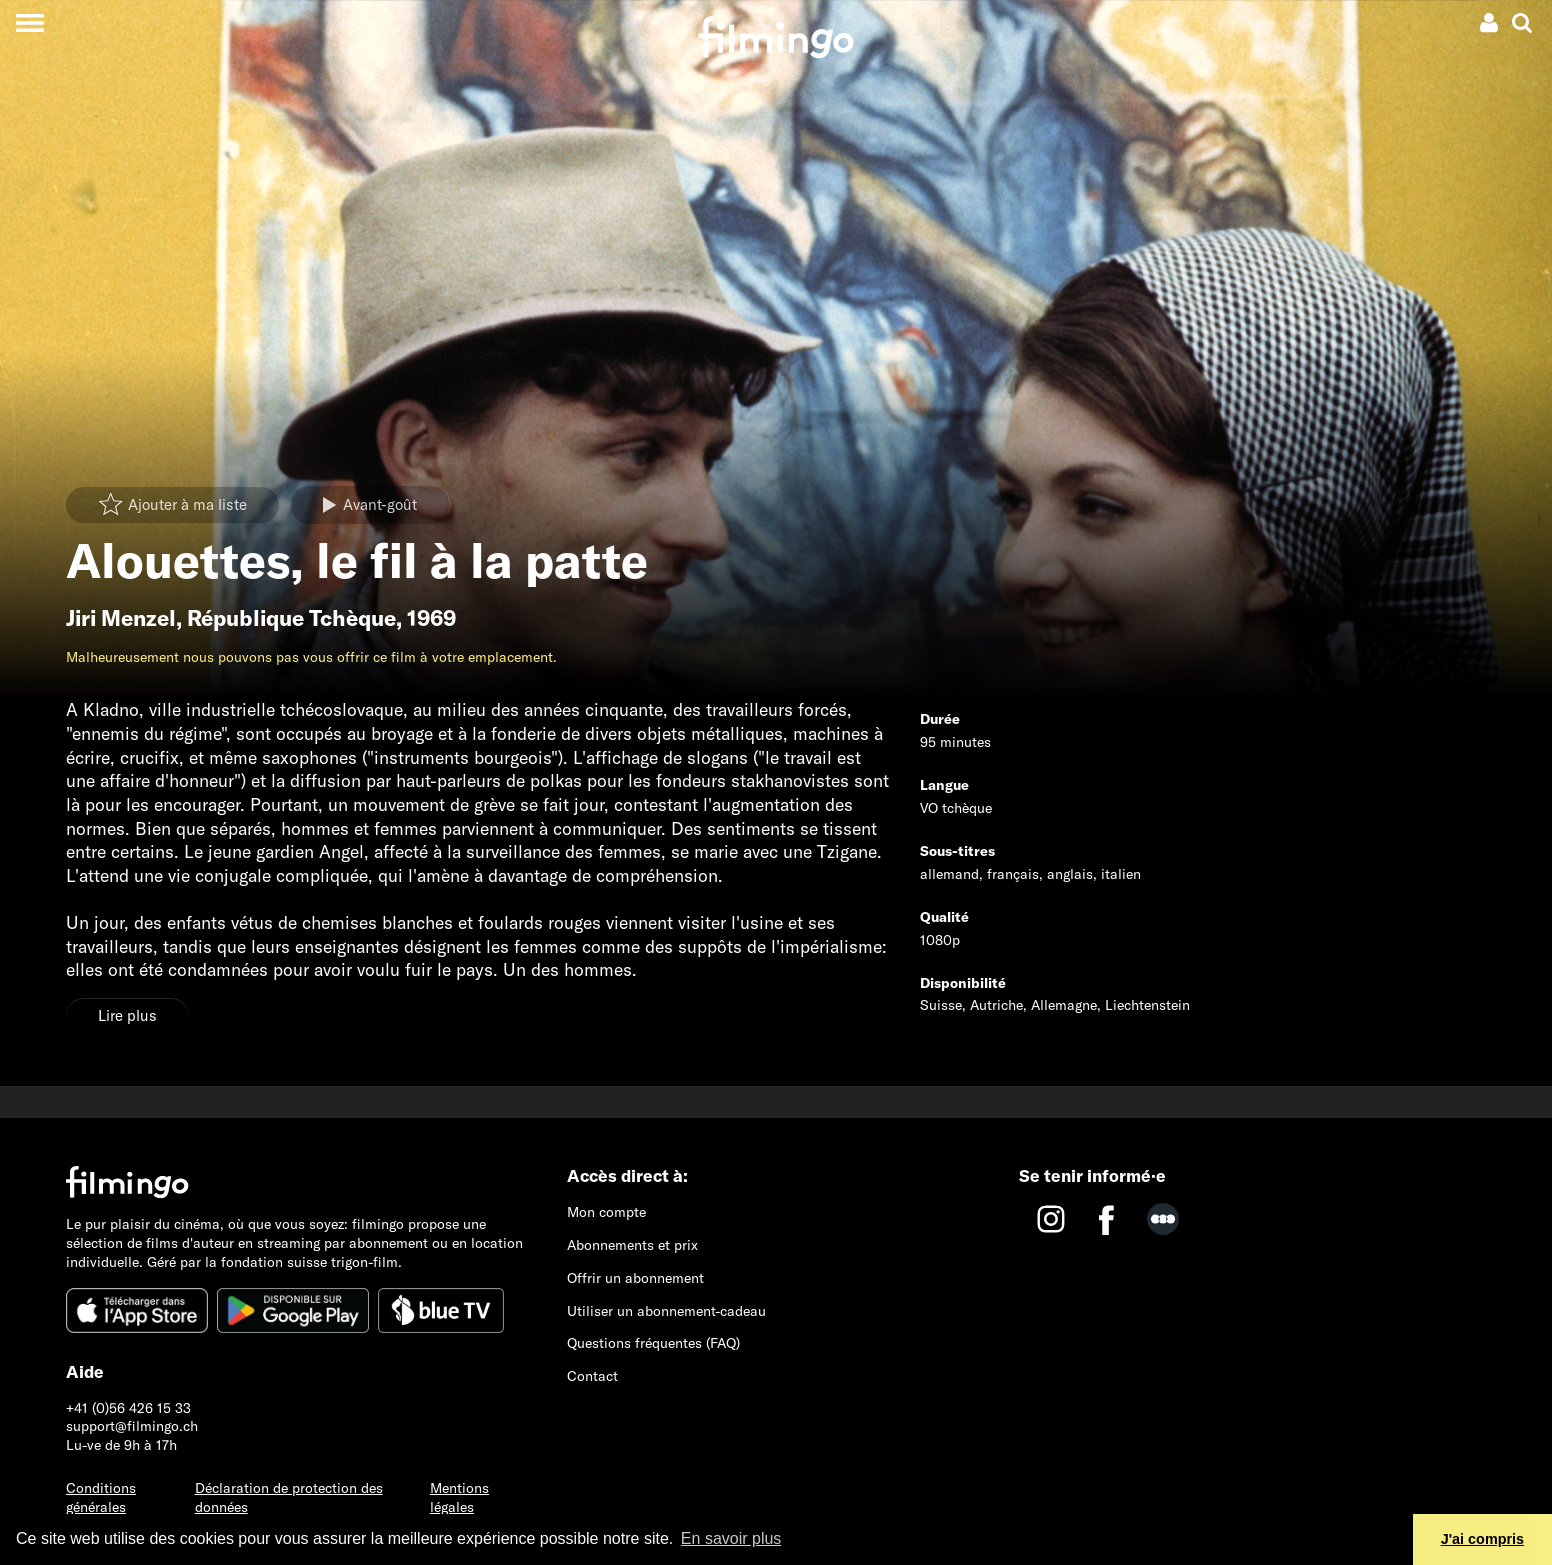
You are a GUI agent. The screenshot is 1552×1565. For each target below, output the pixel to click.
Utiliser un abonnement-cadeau (666, 1311)
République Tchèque (291, 618)
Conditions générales (101, 1497)
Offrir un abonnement (635, 1278)
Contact (592, 1376)
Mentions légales (459, 1497)
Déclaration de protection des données (289, 1497)
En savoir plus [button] (731, 1538)
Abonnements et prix (632, 1245)
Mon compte (606, 1212)
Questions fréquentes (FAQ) (653, 1343)
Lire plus (127, 1015)
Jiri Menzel (121, 618)
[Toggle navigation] (29, 22)
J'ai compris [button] (1482, 1539)
